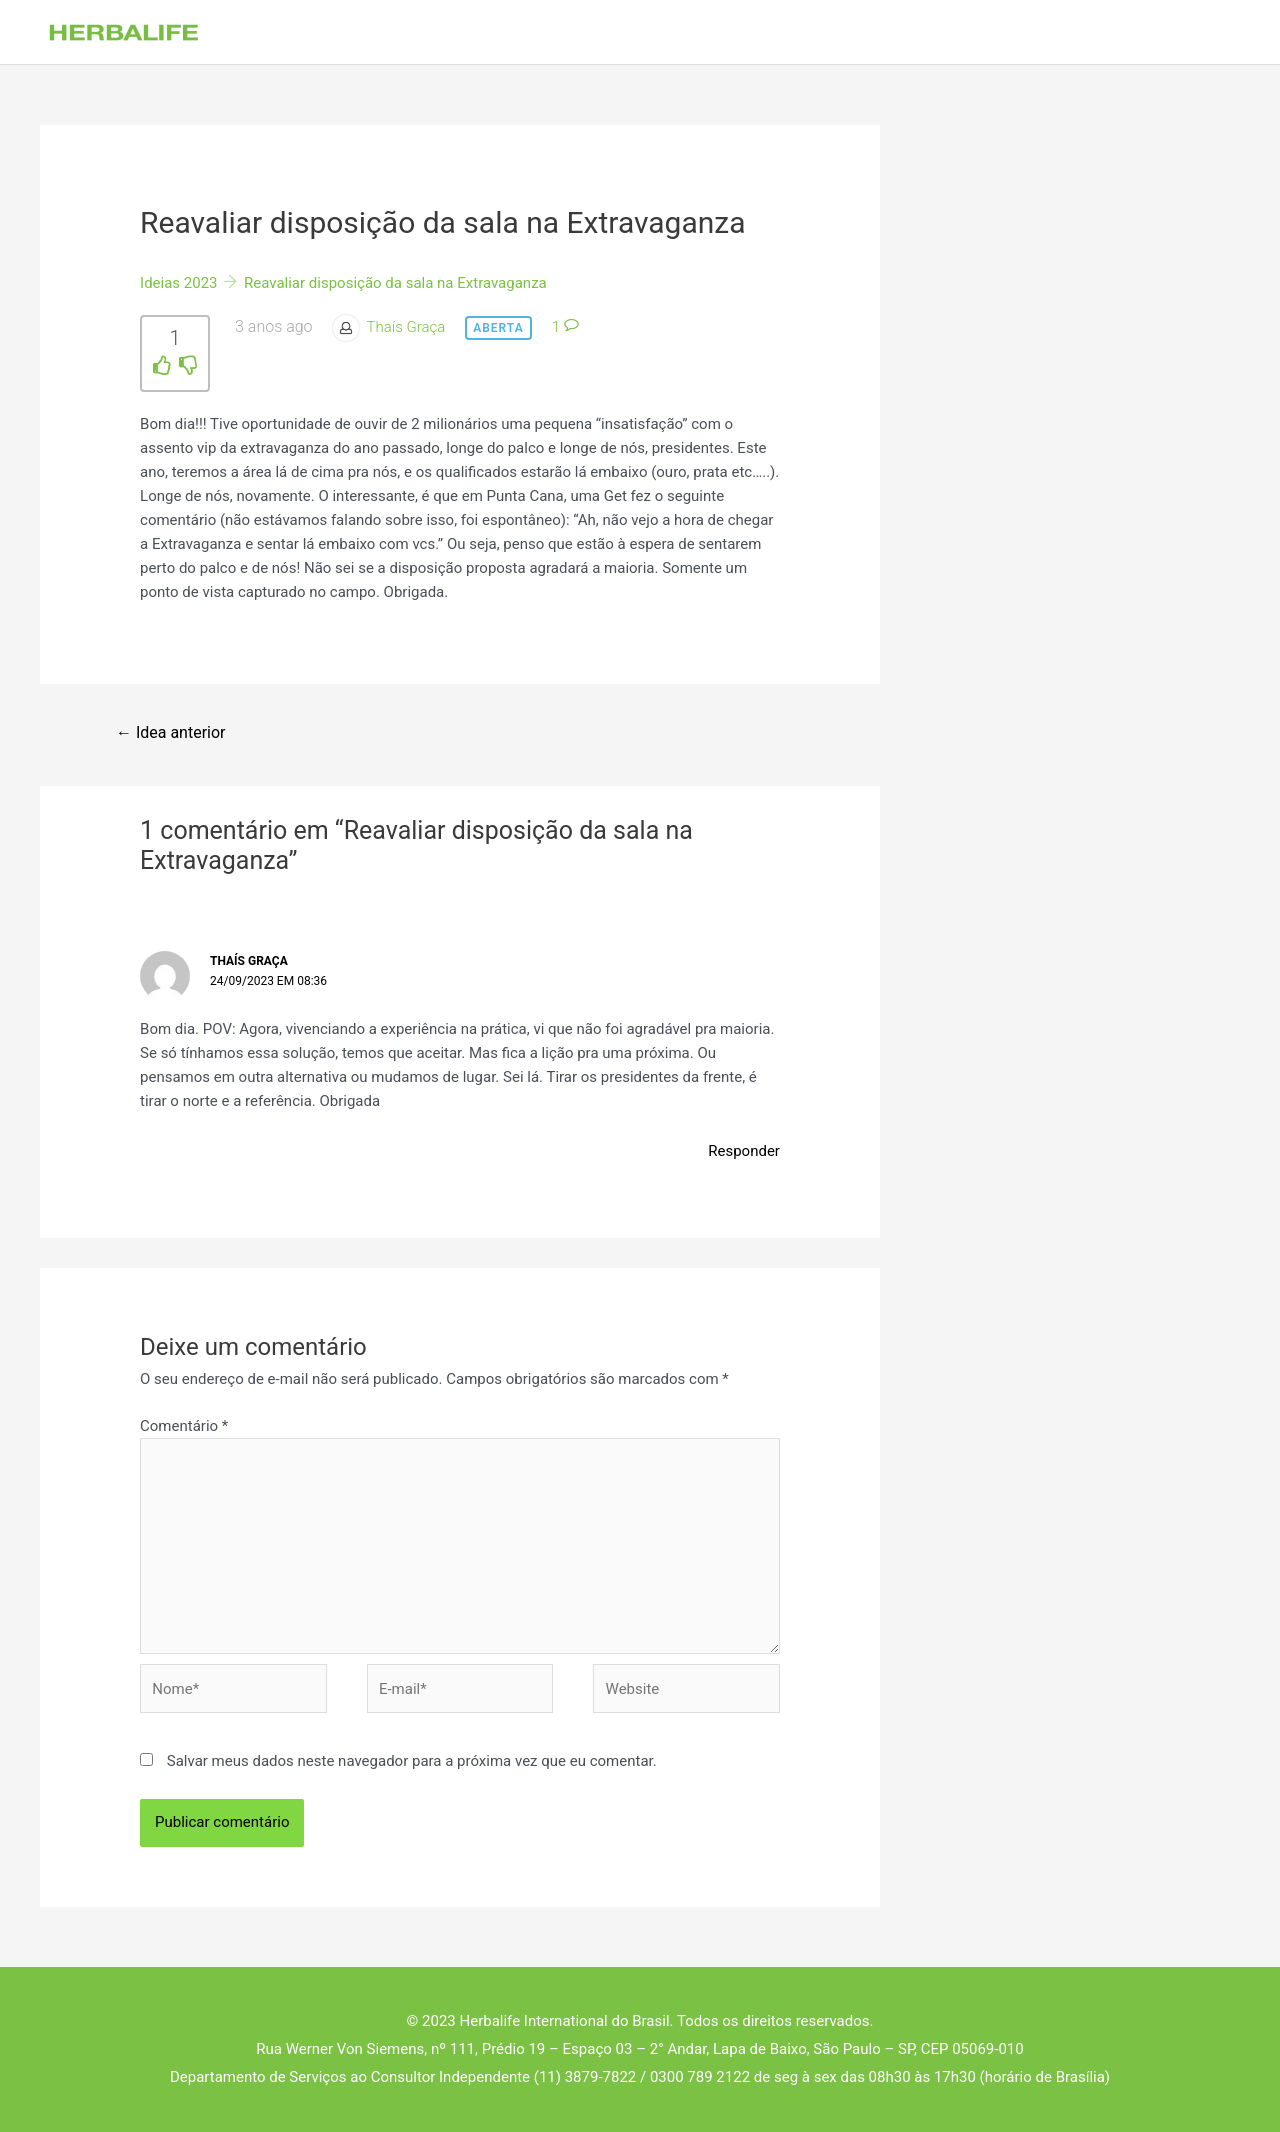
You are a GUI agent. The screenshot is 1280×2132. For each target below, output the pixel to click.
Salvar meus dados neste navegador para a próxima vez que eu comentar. (412, 1761)
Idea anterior (171, 732)
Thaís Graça (406, 327)
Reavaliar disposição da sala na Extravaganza (395, 283)
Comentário (184, 1426)
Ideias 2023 (178, 283)
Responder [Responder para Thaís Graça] (744, 1151)
